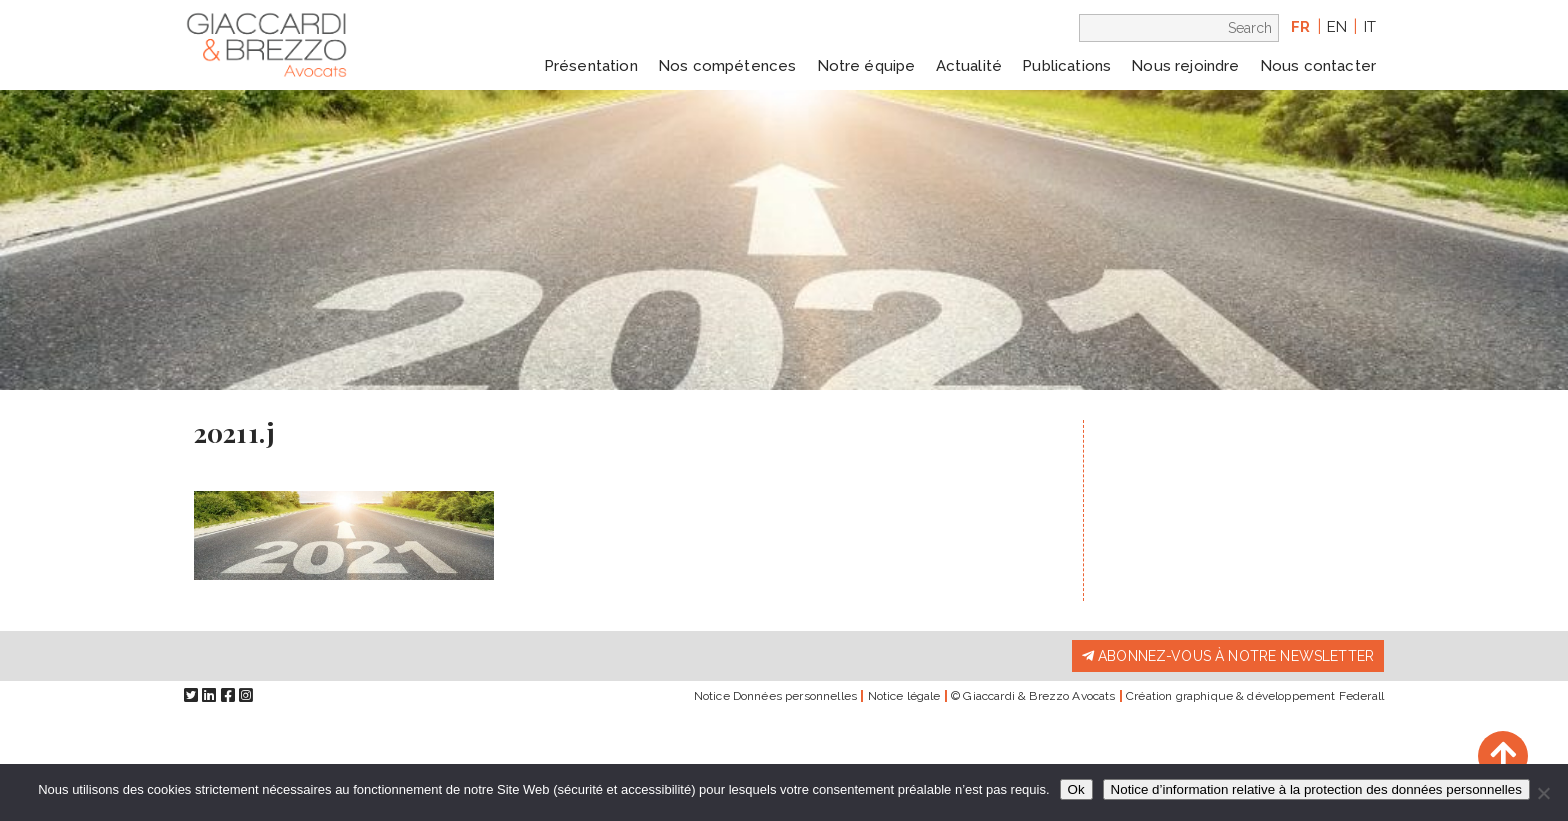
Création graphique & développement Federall (1255, 696)
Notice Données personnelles (775, 696)
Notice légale (904, 696)
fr (1300, 27)
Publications (1066, 66)
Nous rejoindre (1185, 66)
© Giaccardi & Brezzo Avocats (1033, 696)
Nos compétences (727, 66)
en (1337, 27)
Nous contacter (1318, 66)
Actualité (969, 66)
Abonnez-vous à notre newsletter (1228, 656)
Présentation (591, 66)
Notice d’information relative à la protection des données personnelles (1316, 789)
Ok (1076, 789)
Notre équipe (866, 66)
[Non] (1543, 793)
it (1370, 27)
